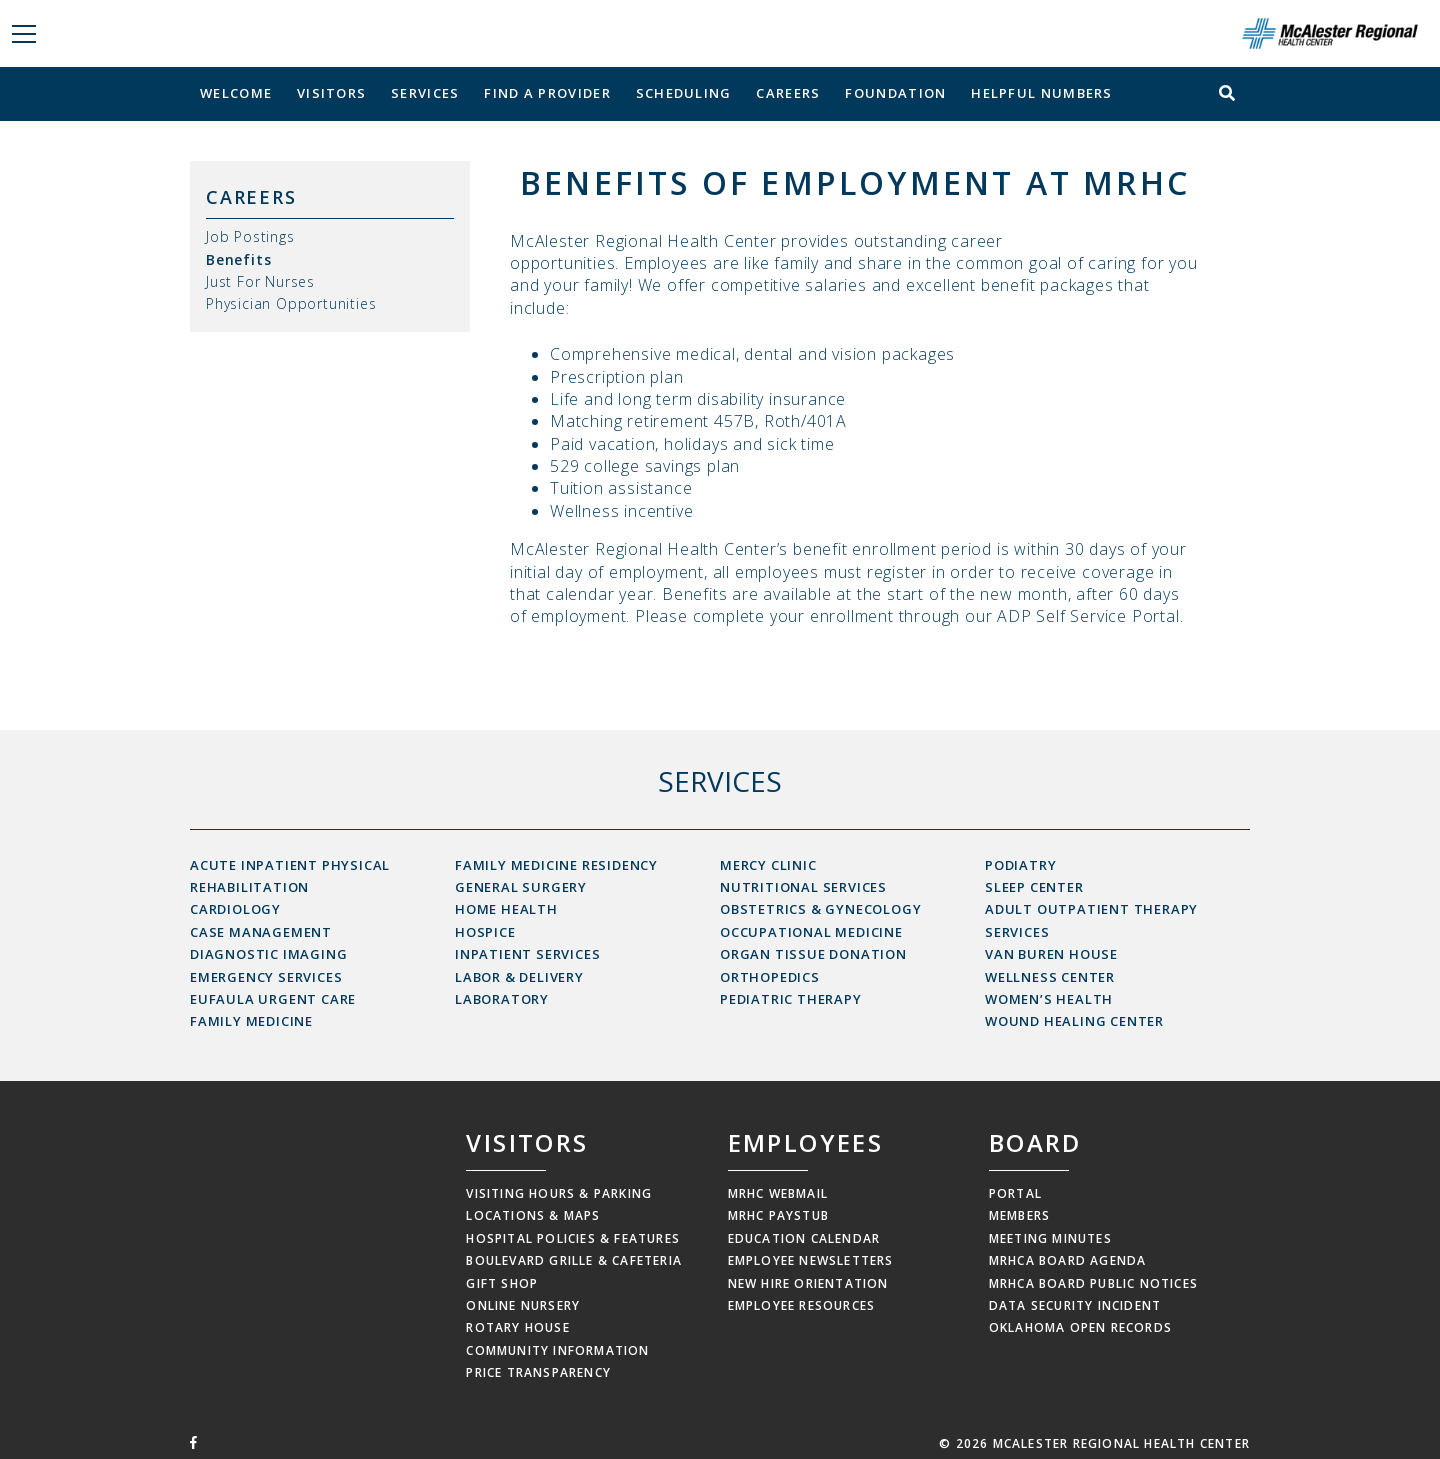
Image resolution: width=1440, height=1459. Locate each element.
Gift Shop (502, 1283)
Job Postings (250, 236)
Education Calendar (804, 1238)
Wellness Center (1050, 977)
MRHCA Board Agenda (1068, 1260)
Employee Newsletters (811, 1260)
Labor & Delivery (519, 977)
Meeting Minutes (1050, 1238)
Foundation (895, 93)
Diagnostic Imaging (268, 954)
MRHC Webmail (778, 1193)
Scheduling (684, 93)
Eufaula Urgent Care (273, 999)
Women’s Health (1049, 999)
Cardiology (235, 909)
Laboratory (502, 999)
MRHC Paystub (778, 1215)
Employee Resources (802, 1305)
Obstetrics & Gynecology (820, 909)
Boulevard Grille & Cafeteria (574, 1260)
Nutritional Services (803, 887)
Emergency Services (266, 977)
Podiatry (1020, 865)
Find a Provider (547, 93)
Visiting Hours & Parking (559, 1193)
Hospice (485, 932)
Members (1019, 1215)
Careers (788, 93)
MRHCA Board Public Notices (1093, 1283)
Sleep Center (1034, 887)
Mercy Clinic (768, 865)
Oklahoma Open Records (1080, 1327)
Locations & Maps (533, 1215)
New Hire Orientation (808, 1283)
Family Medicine (251, 1021)
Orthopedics (770, 977)
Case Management (261, 932)
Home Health (506, 909)
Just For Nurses (260, 281)
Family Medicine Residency (556, 865)
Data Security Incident (1075, 1305)
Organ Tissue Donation (813, 954)
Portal (1015, 1193)
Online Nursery (523, 1305)
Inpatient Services (527, 954)
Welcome (236, 93)
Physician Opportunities (291, 303)
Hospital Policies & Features (573, 1238)
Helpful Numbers (1042, 93)
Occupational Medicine (811, 932)
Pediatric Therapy (791, 999)
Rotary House (517, 1327)
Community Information (557, 1350)
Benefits (238, 259)
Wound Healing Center (1074, 1021)
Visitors (331, 93)
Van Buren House (1051, 954)
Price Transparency (538, 1372)
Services (425, 93)
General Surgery (521, 887)
